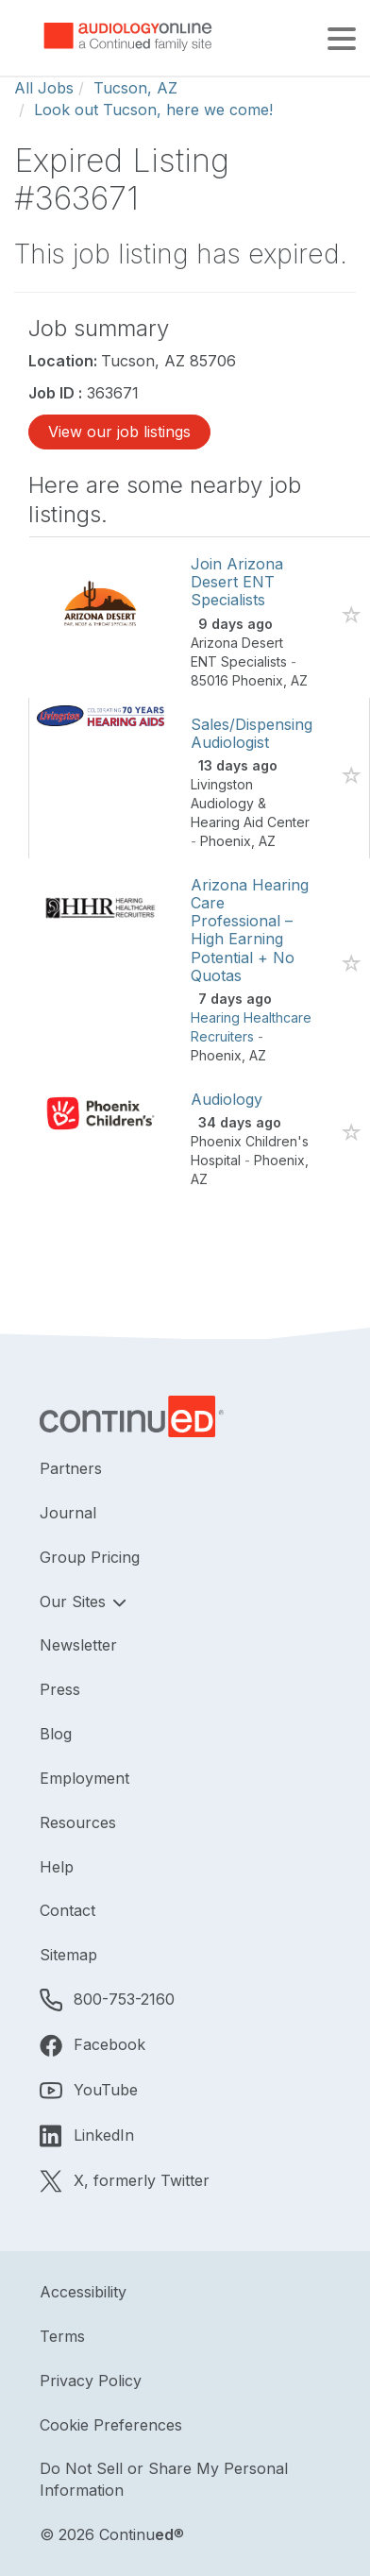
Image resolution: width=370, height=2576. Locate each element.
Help (57, 1866)
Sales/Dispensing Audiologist (251, 733)
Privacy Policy (91, 2380)
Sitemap (68, 1954)
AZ (299, 680)
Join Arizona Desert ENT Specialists (237, 581)
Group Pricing (90, 1557)
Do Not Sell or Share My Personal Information (164, 2479)
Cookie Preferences (111, 2424)
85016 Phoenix (237, 680)
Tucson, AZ (135, 87)
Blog (56, 1733)
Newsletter (78, 1644)
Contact (67, 1910)
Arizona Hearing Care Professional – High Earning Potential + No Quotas (250, 930)
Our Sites (75, 1601)
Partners (71, 1468)
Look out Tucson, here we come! (153, 109)
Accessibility (83, 2291)
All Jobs (44, 87)
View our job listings (119, 431)
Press (60, 1689)
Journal (68, 1512)
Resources (78, 1822)
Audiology (226, 1099)
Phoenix (225, 841)
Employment (84, 1778)
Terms (62, 2336)
